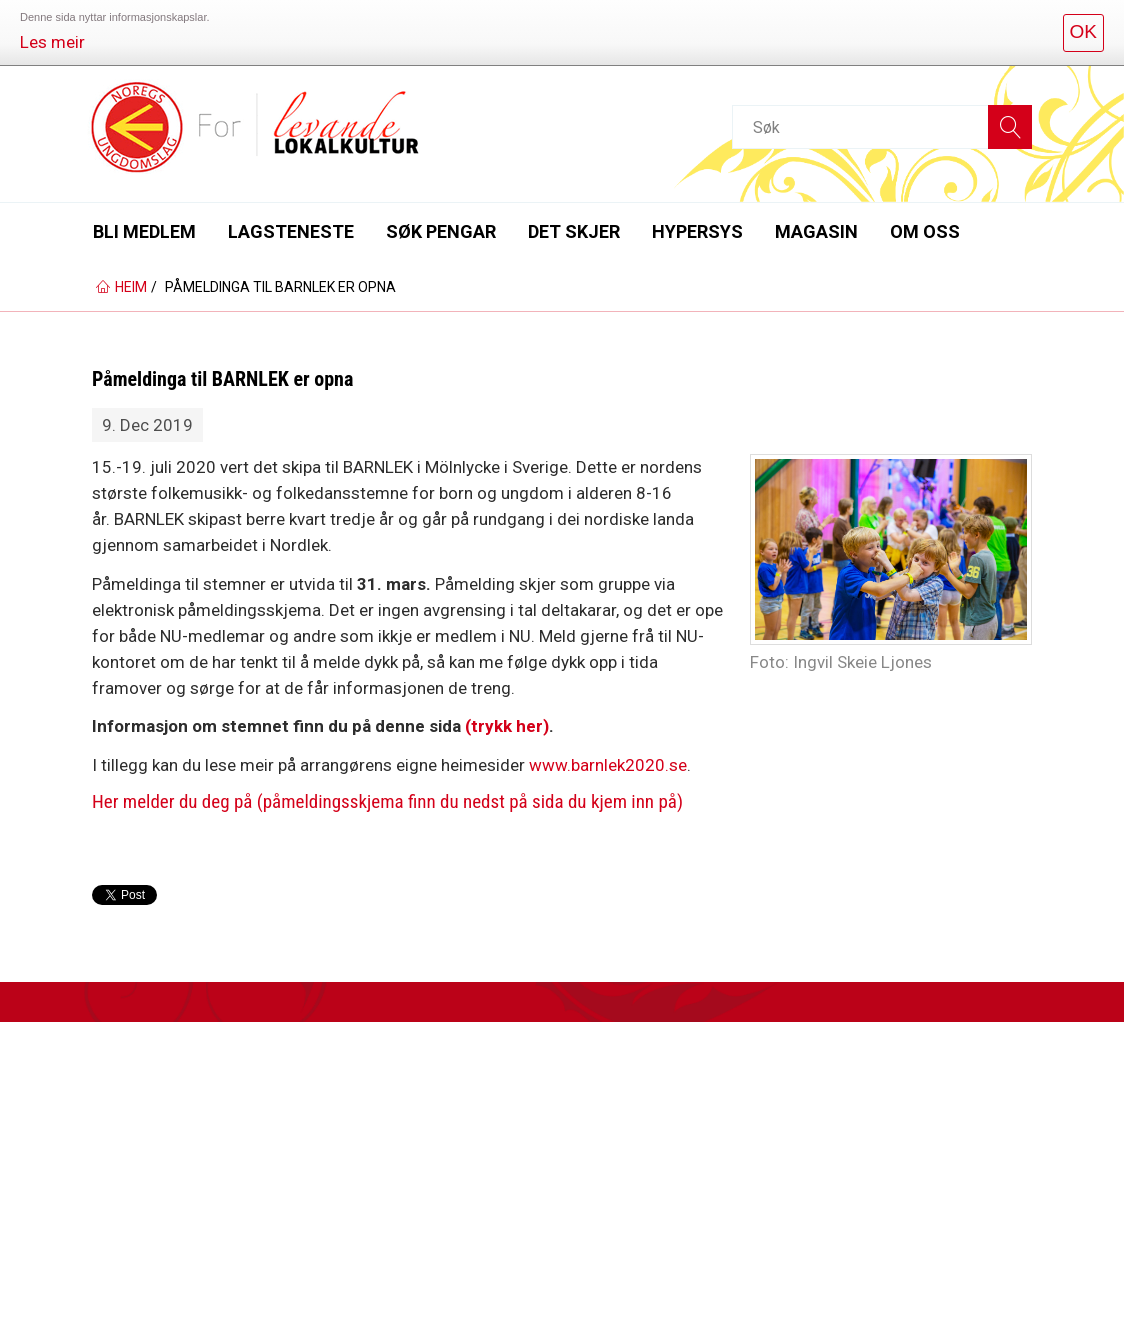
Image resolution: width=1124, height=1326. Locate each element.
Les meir (52, 42)
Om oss (925, 231)
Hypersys (697, 231)
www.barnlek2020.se (608, 765)
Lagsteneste (291, 231)
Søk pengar (441, 231)
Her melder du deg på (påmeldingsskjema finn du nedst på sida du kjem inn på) (387, 801)
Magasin (816, 231)
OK (1083, 31)
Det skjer (574, 231)
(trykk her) (507, 726)
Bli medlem (144, 231)
